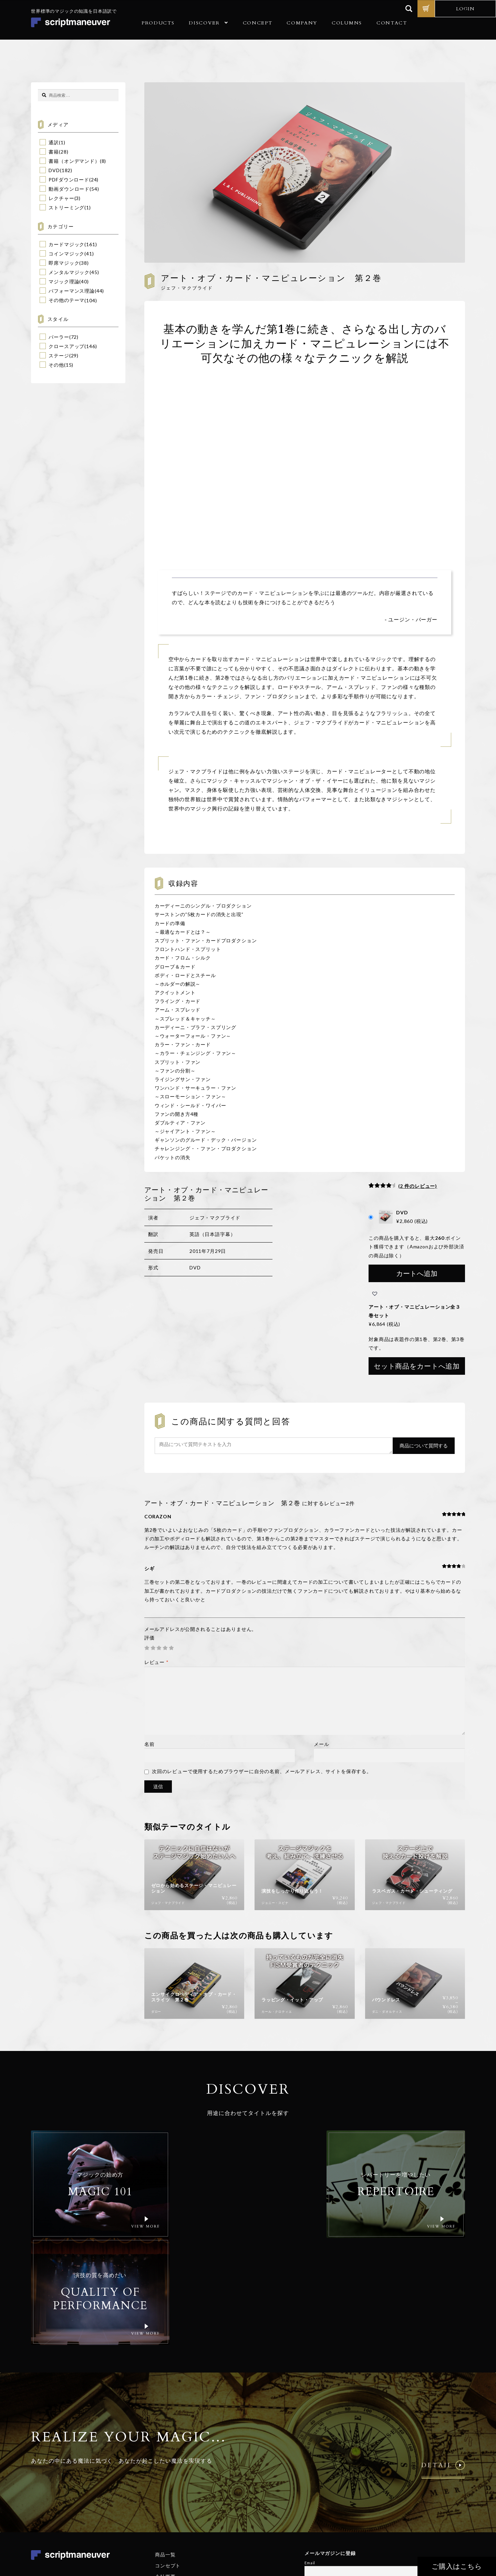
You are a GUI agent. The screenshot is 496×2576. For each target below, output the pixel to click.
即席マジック (64, 263)
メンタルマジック (69, 272)
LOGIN (465, 9)
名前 (149, 1744)
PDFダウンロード (69, 179)
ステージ (59, 355)
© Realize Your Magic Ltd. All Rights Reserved (420, 2507)
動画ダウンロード (69, 189)
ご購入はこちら (457, 2566)
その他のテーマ (66, 300)
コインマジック (66, 253)
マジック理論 (64, 281)
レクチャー (61, 198)
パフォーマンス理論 (72, 291)
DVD (54, 170)
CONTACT (391, 23)
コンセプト (167, 2458)
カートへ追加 (416, 1273)
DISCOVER (204, 23)
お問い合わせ (170, 2502)
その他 (56, 365)
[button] (375, 1293)
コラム (162, 2491)
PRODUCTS (158, 23)
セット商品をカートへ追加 (417, 1366)
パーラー (59, 337)
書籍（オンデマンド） (74, 161)
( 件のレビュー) (417, 1186)
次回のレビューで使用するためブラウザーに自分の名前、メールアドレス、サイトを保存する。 (262, 1771)
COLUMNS (347, 23)
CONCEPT (257, 23)
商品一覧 (165, 2447)
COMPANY (302, 23)
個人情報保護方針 (393, 2529)
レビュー (156, 1662)
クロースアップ (66, 346)
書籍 (54, 152)
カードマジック (66, 244)
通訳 (54, 142)
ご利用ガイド (170, 2480)
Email (309, 2455)
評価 (149, 1638)
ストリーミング (66, 207)
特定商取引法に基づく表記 (438, 2529)
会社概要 (165, 2469)
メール (321, 1744)
